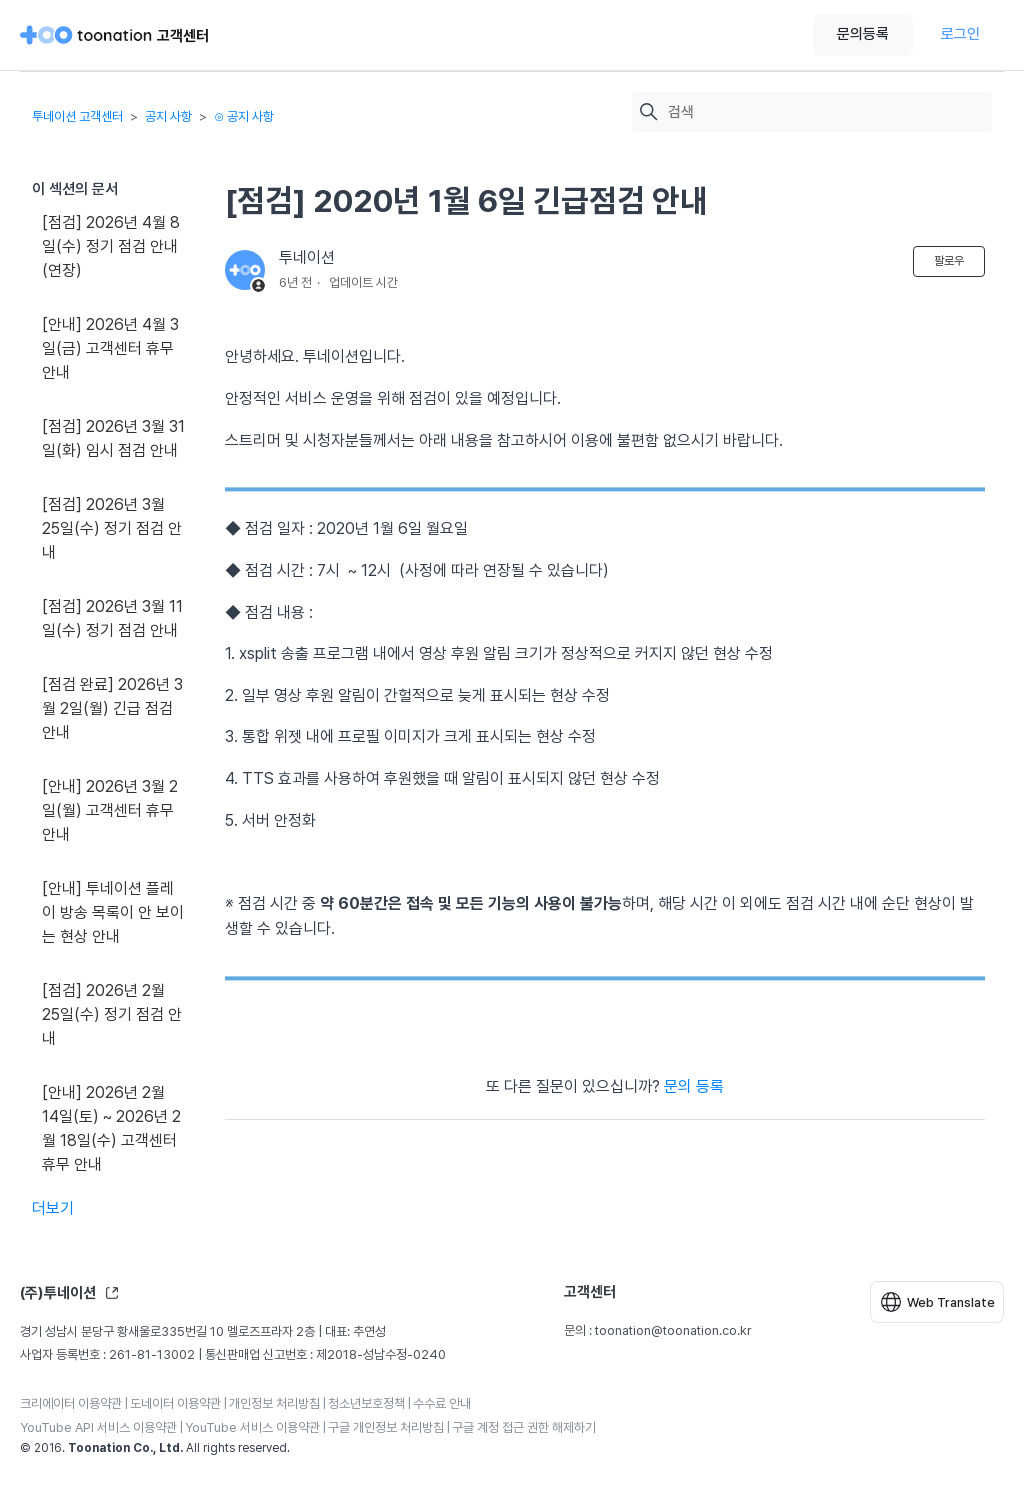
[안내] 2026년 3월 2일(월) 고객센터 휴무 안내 (110, 810)
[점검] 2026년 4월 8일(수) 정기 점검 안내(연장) (111, 246)
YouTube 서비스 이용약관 (252, 1427)
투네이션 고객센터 (77, 116)
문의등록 (863, 34)
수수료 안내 (442, 1403)
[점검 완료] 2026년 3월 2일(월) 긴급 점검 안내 (112, 708)
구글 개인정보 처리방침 (386, 1427)
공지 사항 (168, 116)
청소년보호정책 (366, 1403)
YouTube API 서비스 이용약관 (98, 1427)
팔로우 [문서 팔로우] (949, 261)
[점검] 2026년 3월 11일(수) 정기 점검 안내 (112, 618)
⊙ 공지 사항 (244, 116)
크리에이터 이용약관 (71, 1403)
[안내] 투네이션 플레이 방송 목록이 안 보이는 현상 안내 (113, 912)
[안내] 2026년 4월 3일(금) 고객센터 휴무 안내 (110, 348)
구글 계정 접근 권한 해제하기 (524, 1427)
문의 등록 (694, 1086)
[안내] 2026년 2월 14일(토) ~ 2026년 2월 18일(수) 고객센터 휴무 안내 (111, 1128)
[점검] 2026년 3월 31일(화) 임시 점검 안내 (113, 438)
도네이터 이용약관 (175, 1403)
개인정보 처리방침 (274, 1403)
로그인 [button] (960, 34)
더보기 (53, 1208)
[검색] (825, 112)
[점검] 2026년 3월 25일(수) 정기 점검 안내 (112, 528)
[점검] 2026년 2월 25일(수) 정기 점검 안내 (112, 1014)
